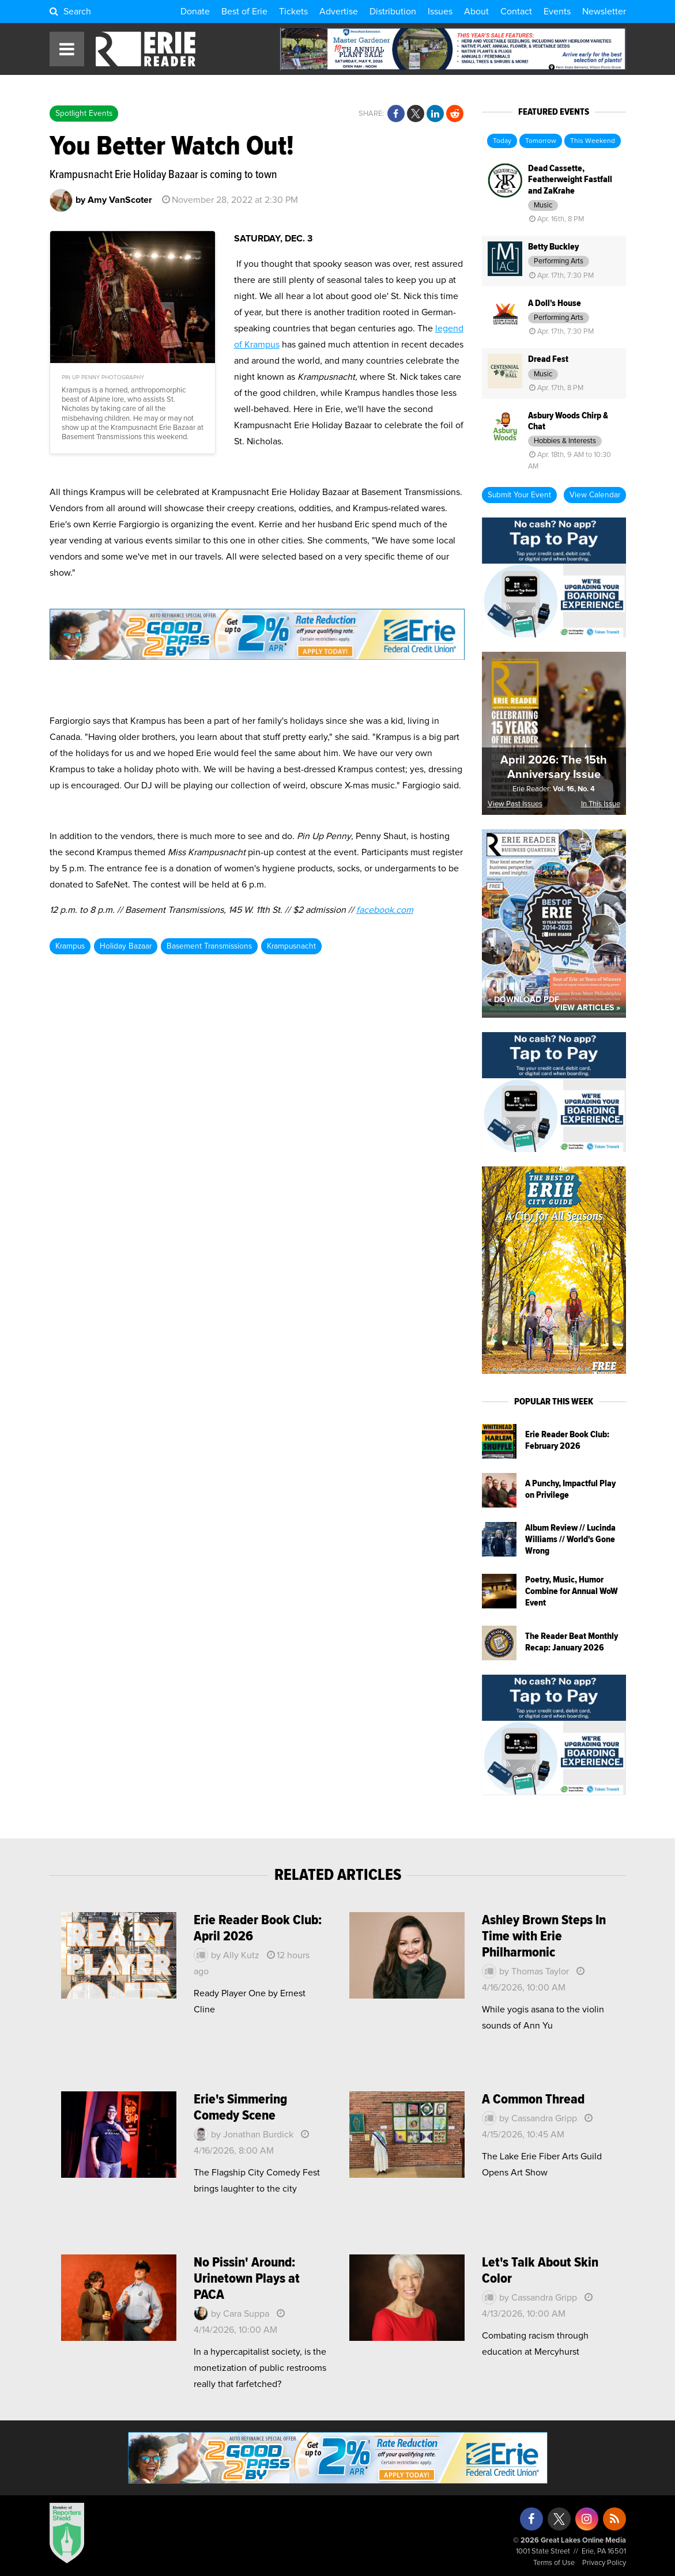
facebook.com (384, 910)
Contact (516, 11)
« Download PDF (523, 1000)
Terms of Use (554, 2563)
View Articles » (587, 1008)
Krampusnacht (291, 946)
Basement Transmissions (209, 946)
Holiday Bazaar (126, 946)
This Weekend (592, 141)
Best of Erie (244, 11)
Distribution (392, 11)
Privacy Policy (604, 2563)
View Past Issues (515, 804)
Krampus (70, 946)
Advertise (338, 11)
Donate (195, 11)
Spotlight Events (83, 113)
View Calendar (595, 495)
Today (502, 141)
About (476, 11)
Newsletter (604, 11)
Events (557, 11)
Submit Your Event (519, 495)
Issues (440, 11)
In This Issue (600, 804)
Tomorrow (540, 141)
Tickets (293, 11)
